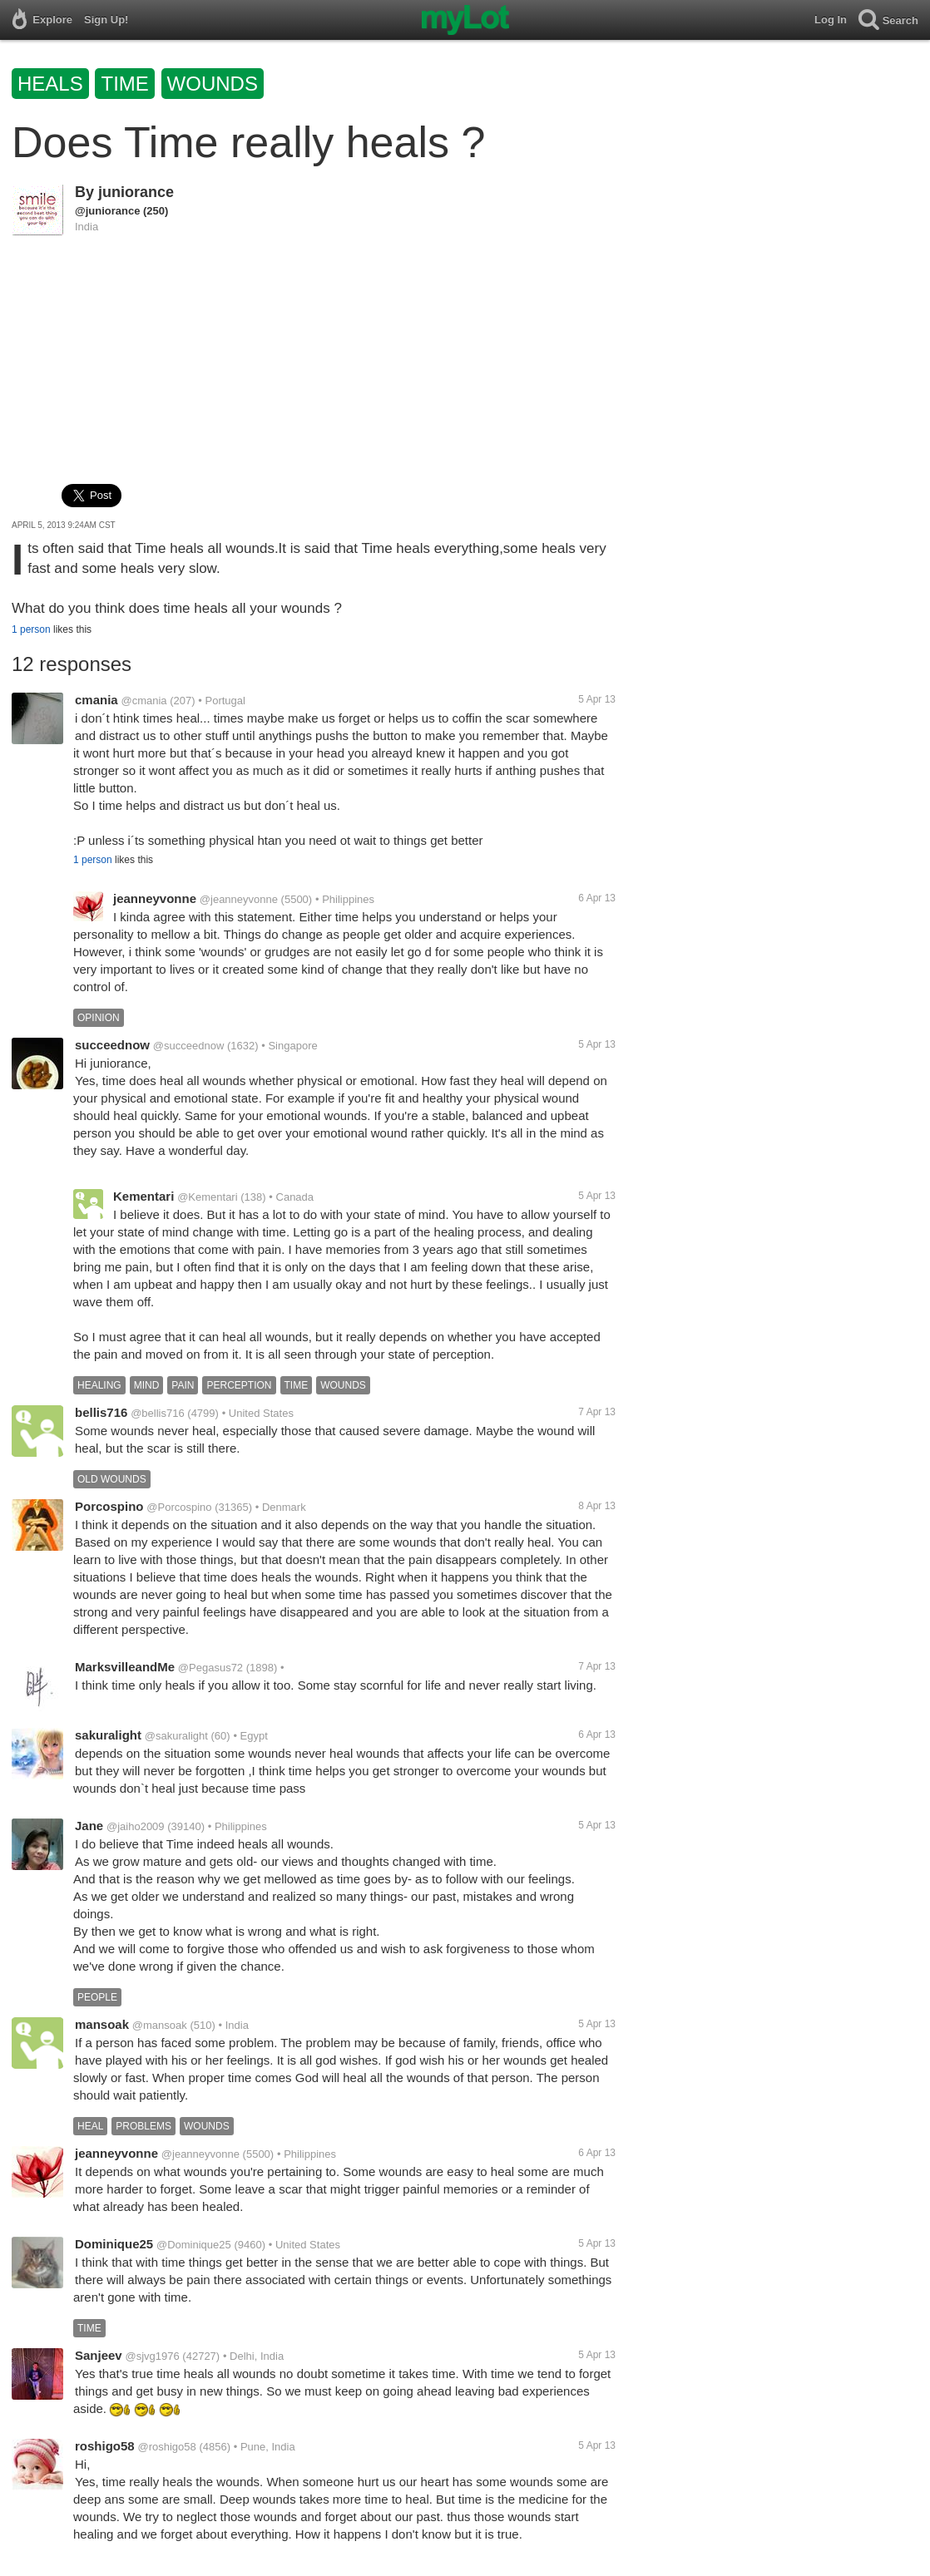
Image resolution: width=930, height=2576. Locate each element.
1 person (31, 629)
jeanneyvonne (154, 898)
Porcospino (109, 1506)
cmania (96, 700)
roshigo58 (105, 2446)
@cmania (143, 700)
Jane (89, 1825)
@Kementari (207, 1197)
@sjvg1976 (153, 2356)
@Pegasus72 (210, 1667)
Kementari (143, 1196)
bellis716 (101, 1412)
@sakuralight (176, 1736)
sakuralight (108, 1735)
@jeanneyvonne (239, 899)
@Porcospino (178, 1507)
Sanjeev (98, 2355)
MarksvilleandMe (125, 1667)
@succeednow (188, 1045)
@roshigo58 (166, 2446)
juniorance (136, 192)
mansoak (102, 2024)
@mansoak (159, 2025)
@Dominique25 (193, 2244)
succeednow (112, 1045)
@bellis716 (158, 1413)
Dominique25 (114, 2244)
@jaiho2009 (135, 1826)
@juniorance (107, 211)
